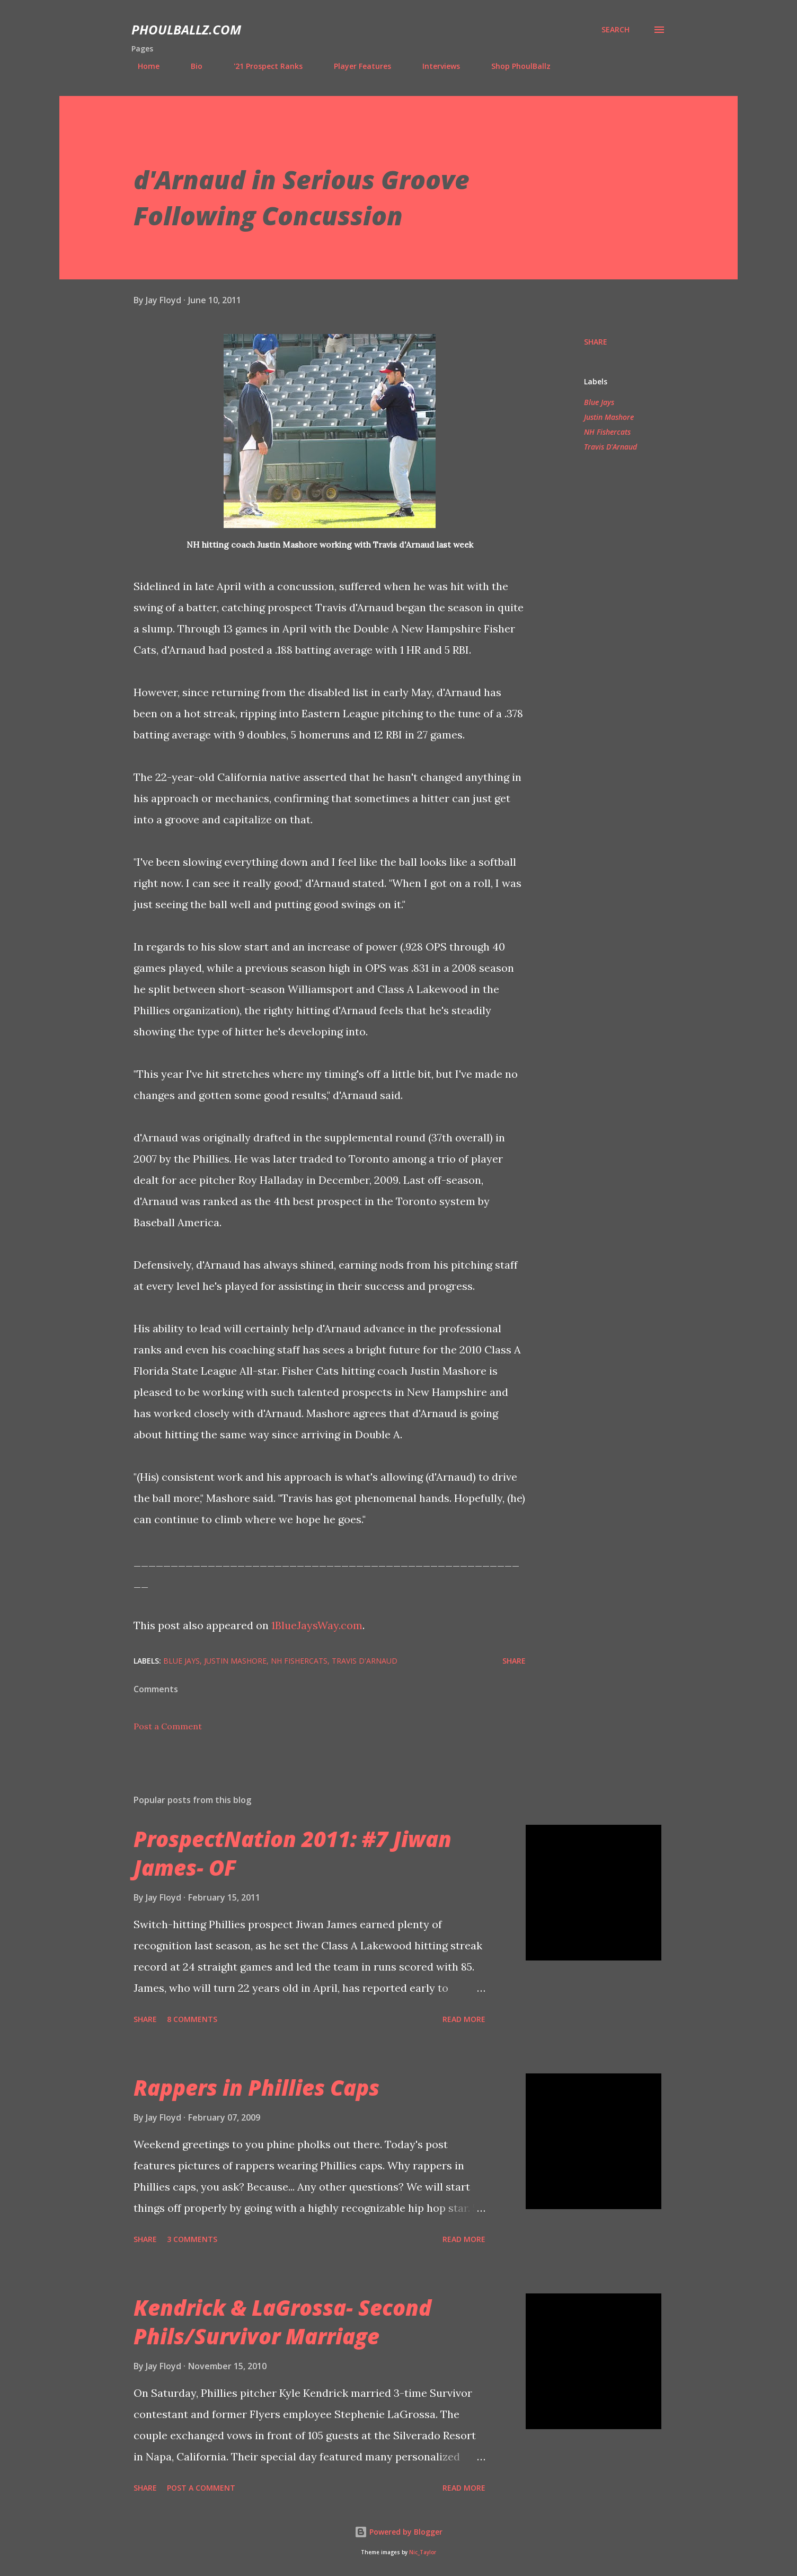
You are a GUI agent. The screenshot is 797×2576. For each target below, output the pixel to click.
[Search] (615, 29)
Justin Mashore (609, 417)
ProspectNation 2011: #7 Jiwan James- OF (292, 1853)
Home (142, 66)
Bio (190, 66)
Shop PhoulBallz (514, 66)
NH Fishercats (607, 432)
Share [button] (595, 342)
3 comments (192, 2239)
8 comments (192, 2019)
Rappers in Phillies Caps (256, 2087)
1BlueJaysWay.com (316, 1625)
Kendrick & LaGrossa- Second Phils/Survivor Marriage (282, 2321)
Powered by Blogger (398, 2532)
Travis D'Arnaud (610, 447)
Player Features (356, 66)
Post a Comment (168, 1726)
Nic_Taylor (422, 2552)
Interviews (435, 66)
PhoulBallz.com (186, 29)
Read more (463, 2019)
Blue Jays (599, 402)
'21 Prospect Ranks (261, 66)
